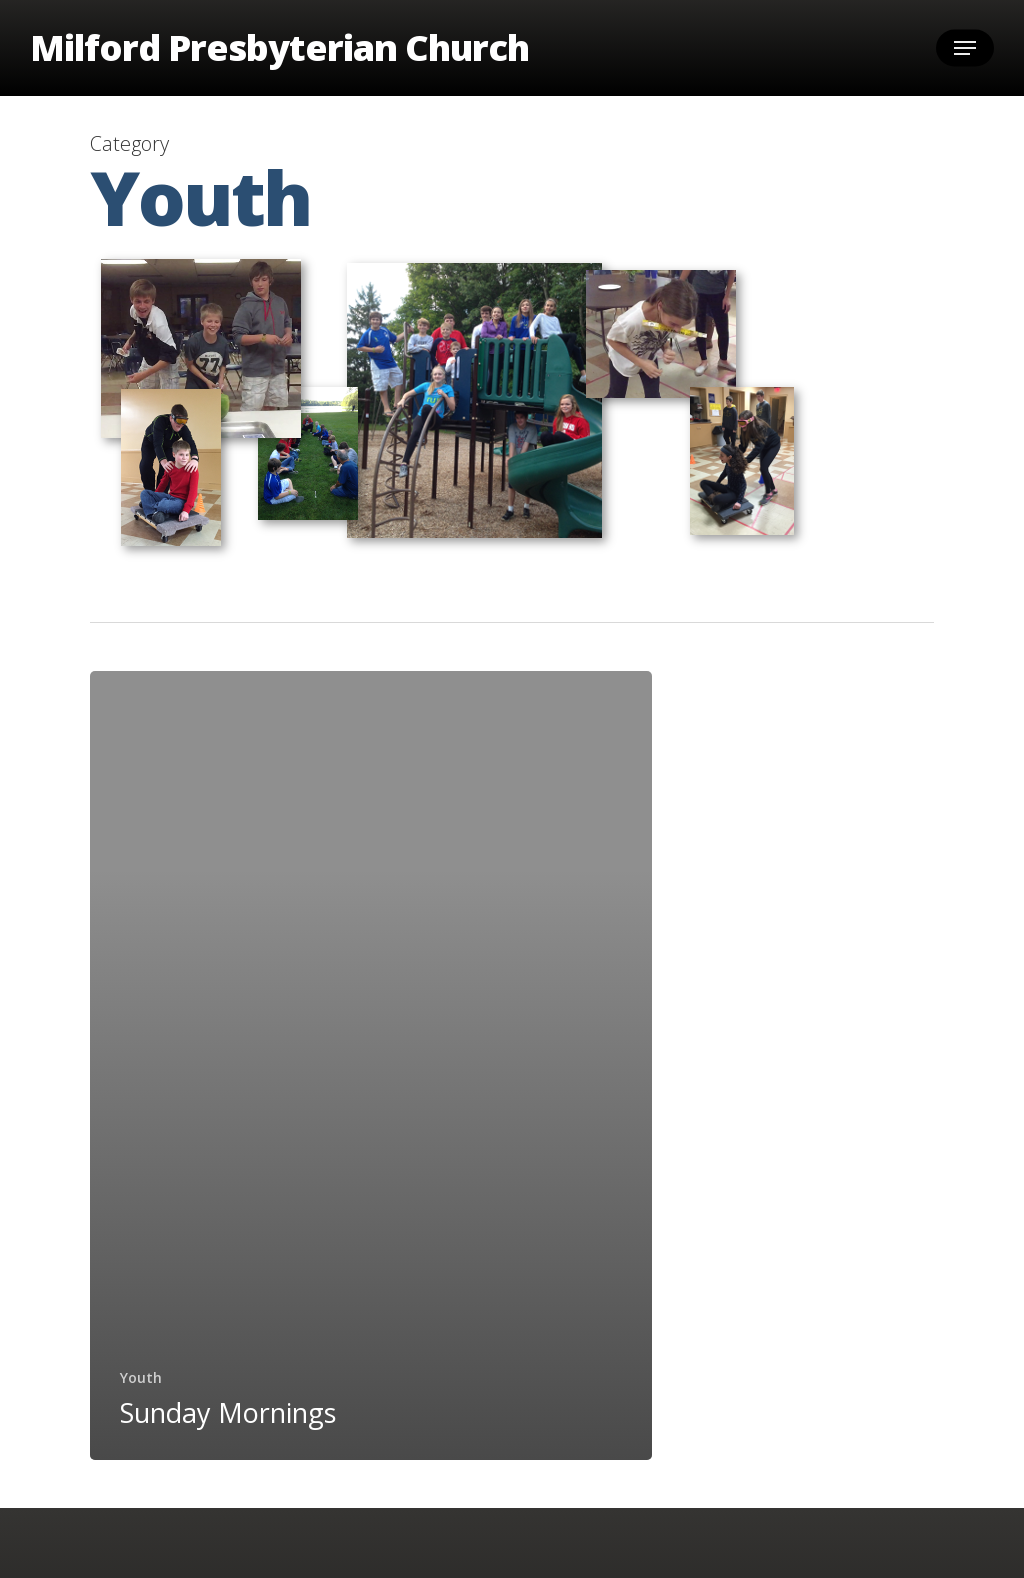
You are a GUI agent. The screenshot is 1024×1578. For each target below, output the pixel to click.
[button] (965, 48)
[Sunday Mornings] (371, 1065)
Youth (141, 1377)
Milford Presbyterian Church (279, 48)
